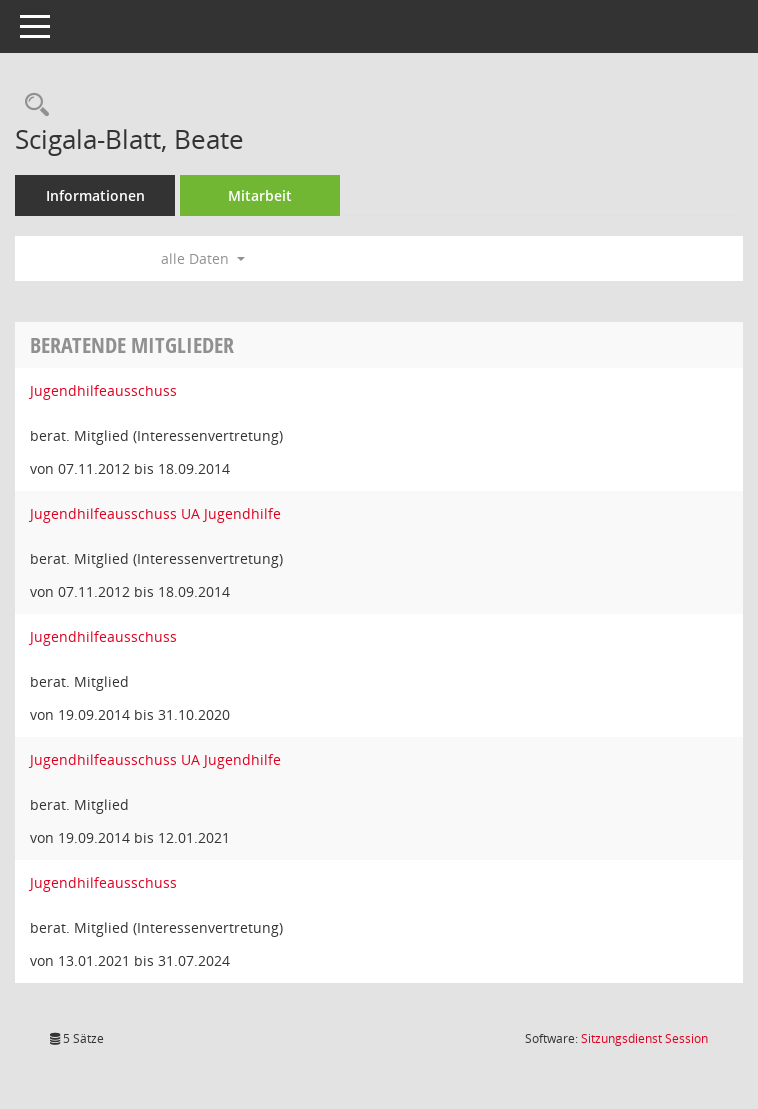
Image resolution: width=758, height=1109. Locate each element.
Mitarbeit (260, 195)
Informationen (95, 195)
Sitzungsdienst (644, 1038)
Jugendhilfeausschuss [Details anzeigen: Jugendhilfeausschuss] (103, 390)
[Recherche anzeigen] (32, 105)
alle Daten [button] (203, 258)
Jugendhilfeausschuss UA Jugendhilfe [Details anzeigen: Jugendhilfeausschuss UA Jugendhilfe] (155, 513)
